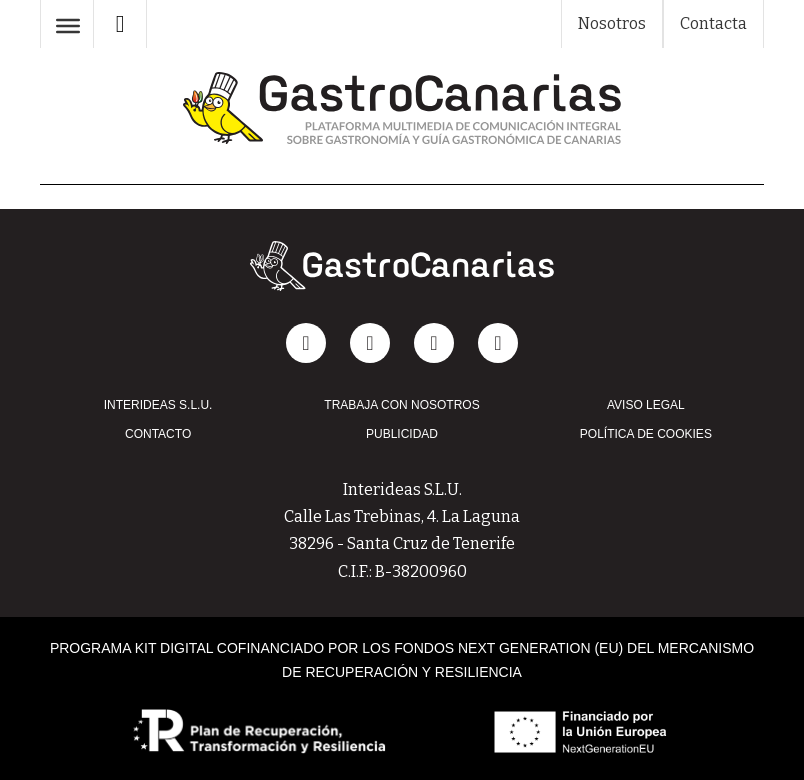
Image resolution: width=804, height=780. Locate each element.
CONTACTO (158, 434)
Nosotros (612, 23)
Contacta (713, 23)
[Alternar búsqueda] (120, 24)
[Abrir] (68, 26)
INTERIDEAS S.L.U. (158, 405)
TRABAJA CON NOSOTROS (401, 405)
